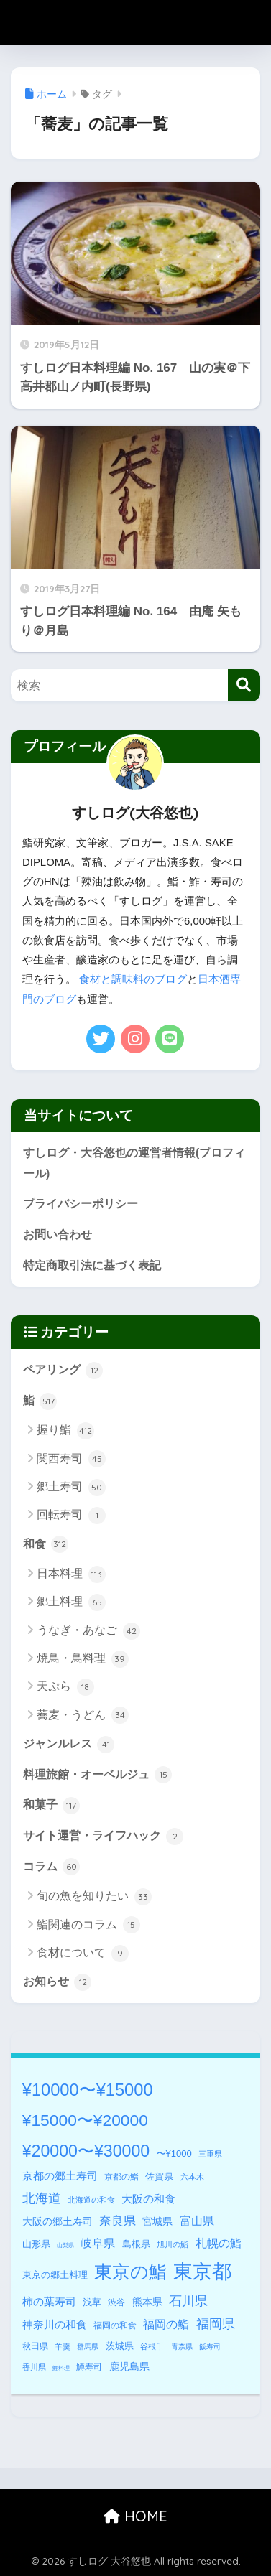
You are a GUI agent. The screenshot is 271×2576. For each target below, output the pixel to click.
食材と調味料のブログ (133, 979)
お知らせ (57, 1982)
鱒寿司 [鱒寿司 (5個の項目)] (89, 2367)
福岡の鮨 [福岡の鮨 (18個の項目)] (166, 2324)
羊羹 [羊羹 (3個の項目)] (62, 2346)
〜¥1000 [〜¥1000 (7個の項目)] (174, 2153)
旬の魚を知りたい (94, 1896)
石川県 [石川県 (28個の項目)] (188, 2301)
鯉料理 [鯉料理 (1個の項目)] (61, 2368)
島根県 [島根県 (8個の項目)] (136, 2244)
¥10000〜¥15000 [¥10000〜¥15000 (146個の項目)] (87, 2090)
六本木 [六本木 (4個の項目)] (192, 2177)
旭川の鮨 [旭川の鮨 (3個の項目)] (172, 2244)
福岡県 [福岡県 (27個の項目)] (215, 2324)
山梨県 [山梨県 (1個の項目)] (65, 2245)
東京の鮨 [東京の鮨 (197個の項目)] (130, 2272)
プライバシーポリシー (80, 1204)
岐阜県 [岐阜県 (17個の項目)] (98, 2242)
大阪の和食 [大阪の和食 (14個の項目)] (148, 2199)
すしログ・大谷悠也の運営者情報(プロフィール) (134, 1163)
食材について (82, 1953)
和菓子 (51, 1805)
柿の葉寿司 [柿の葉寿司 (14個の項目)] (49, 2301)
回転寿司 (71, 1515)
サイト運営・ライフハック (103, 1836)
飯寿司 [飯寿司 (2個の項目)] (210, 2347)
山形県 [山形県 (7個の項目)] (36, 2244)
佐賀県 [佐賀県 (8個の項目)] (159, 2176)
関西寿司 (71, 1458)
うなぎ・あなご (88, 1631)
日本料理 (71, 1574)
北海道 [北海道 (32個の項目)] (41, 2198)
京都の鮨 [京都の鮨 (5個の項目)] (121, 2177)
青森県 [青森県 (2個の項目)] (182, 2347)
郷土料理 (71, 1602)
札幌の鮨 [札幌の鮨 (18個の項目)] (219, 2242)
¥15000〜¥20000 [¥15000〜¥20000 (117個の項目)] (85, 2120)
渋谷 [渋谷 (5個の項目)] (116, 2302)
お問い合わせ (57, 1234)
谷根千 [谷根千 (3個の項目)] (152, 2346)
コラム (51, 1866)
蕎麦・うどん (82, 1715)
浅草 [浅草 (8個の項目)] (92, 2302)
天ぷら (65, 1687)
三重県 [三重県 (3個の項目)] (210, 2154)
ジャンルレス (68, 1744)
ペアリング (63, 1370)
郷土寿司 (71, 1487)
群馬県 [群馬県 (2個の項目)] (87, 2347)
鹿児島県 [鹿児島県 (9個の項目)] (129, 2366)
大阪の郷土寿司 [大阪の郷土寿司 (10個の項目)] (57, 2221)
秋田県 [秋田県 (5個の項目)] (35, 2346)
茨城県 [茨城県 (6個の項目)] (120, 2346)
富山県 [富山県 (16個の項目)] (197, 2221)
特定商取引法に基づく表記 (92, 1265)
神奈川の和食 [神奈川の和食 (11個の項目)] (54, 2324)
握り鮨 (65, 1430)
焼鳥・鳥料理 (82, 1659)
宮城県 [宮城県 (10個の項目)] (157, 2221)
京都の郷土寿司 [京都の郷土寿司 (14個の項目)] (60, 2176)
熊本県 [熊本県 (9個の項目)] (147, 2301)
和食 (45, 1544)
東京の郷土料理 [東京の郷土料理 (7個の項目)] (55, 2274)
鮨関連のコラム (88, 1924)
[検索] (244, 685)
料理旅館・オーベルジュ (97, 1774)
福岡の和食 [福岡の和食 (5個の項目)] (115, 2325)
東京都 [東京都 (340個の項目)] (202, 2271)
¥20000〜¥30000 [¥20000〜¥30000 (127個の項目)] (86, 2151)
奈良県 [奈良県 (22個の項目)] (117, 2221)
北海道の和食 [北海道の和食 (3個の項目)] (91, 2199)
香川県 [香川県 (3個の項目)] (34, 2367)
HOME (135, 2516)
